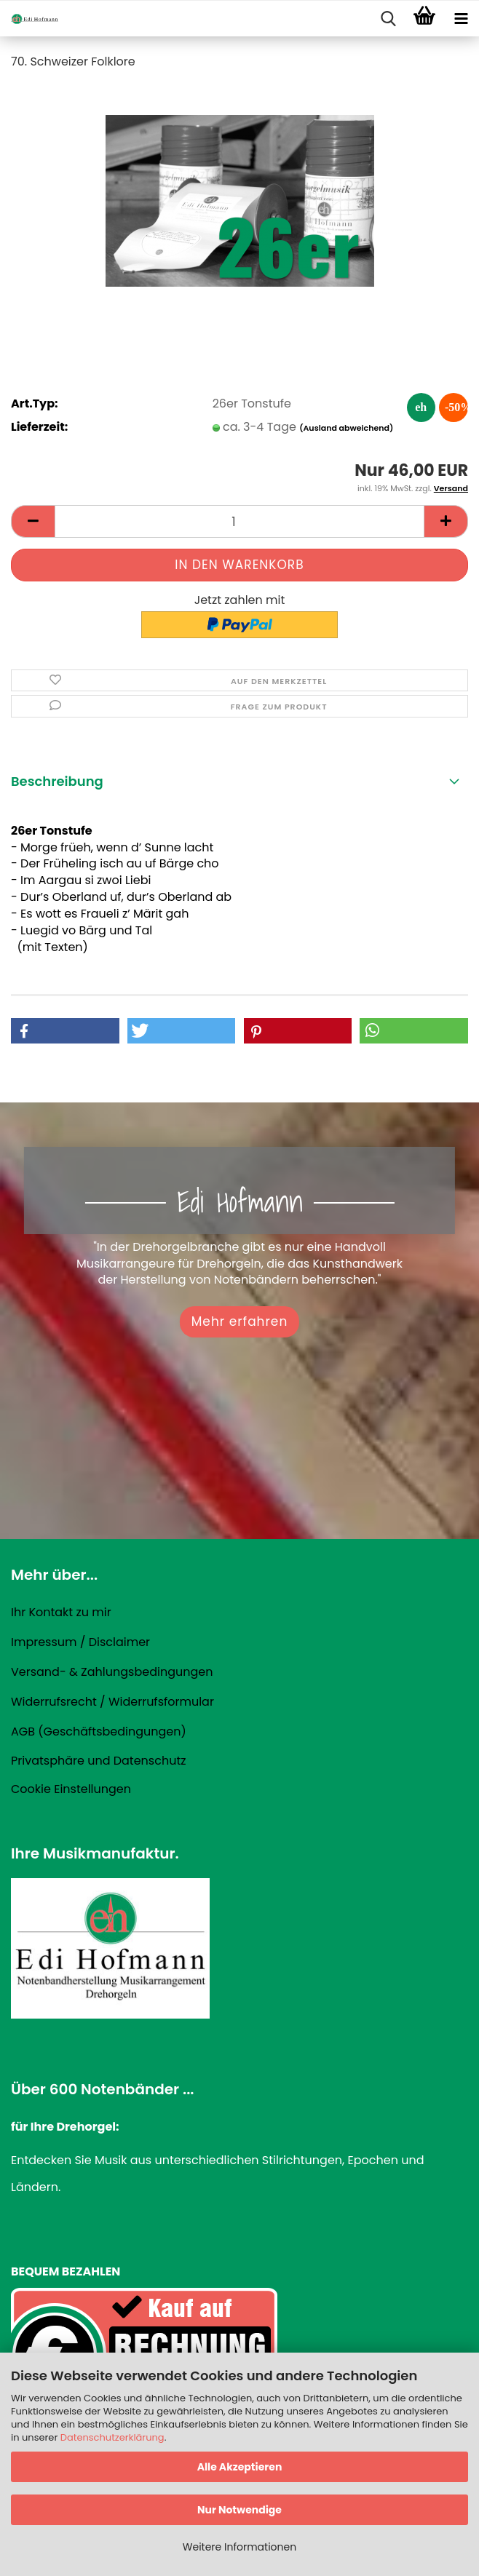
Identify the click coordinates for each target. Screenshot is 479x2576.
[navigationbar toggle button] (461, 19)
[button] (33, 521)
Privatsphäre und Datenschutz (98, 1760)
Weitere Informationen (239, 2547)
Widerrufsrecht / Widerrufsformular (112, 1701)
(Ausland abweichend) (346, 428)
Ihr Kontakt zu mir (61, 1612)
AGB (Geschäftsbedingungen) (98, 1731)
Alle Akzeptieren (239, 2467)
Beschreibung (57, 781)
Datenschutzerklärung (112, 2437)
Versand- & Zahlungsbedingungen (112, 1671)
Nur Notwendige (239, 2510)
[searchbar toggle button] (388, 19)
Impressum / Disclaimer (80, 1642)
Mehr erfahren (239, 1321)
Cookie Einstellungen (71, 1789)
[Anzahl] (239, 521)
